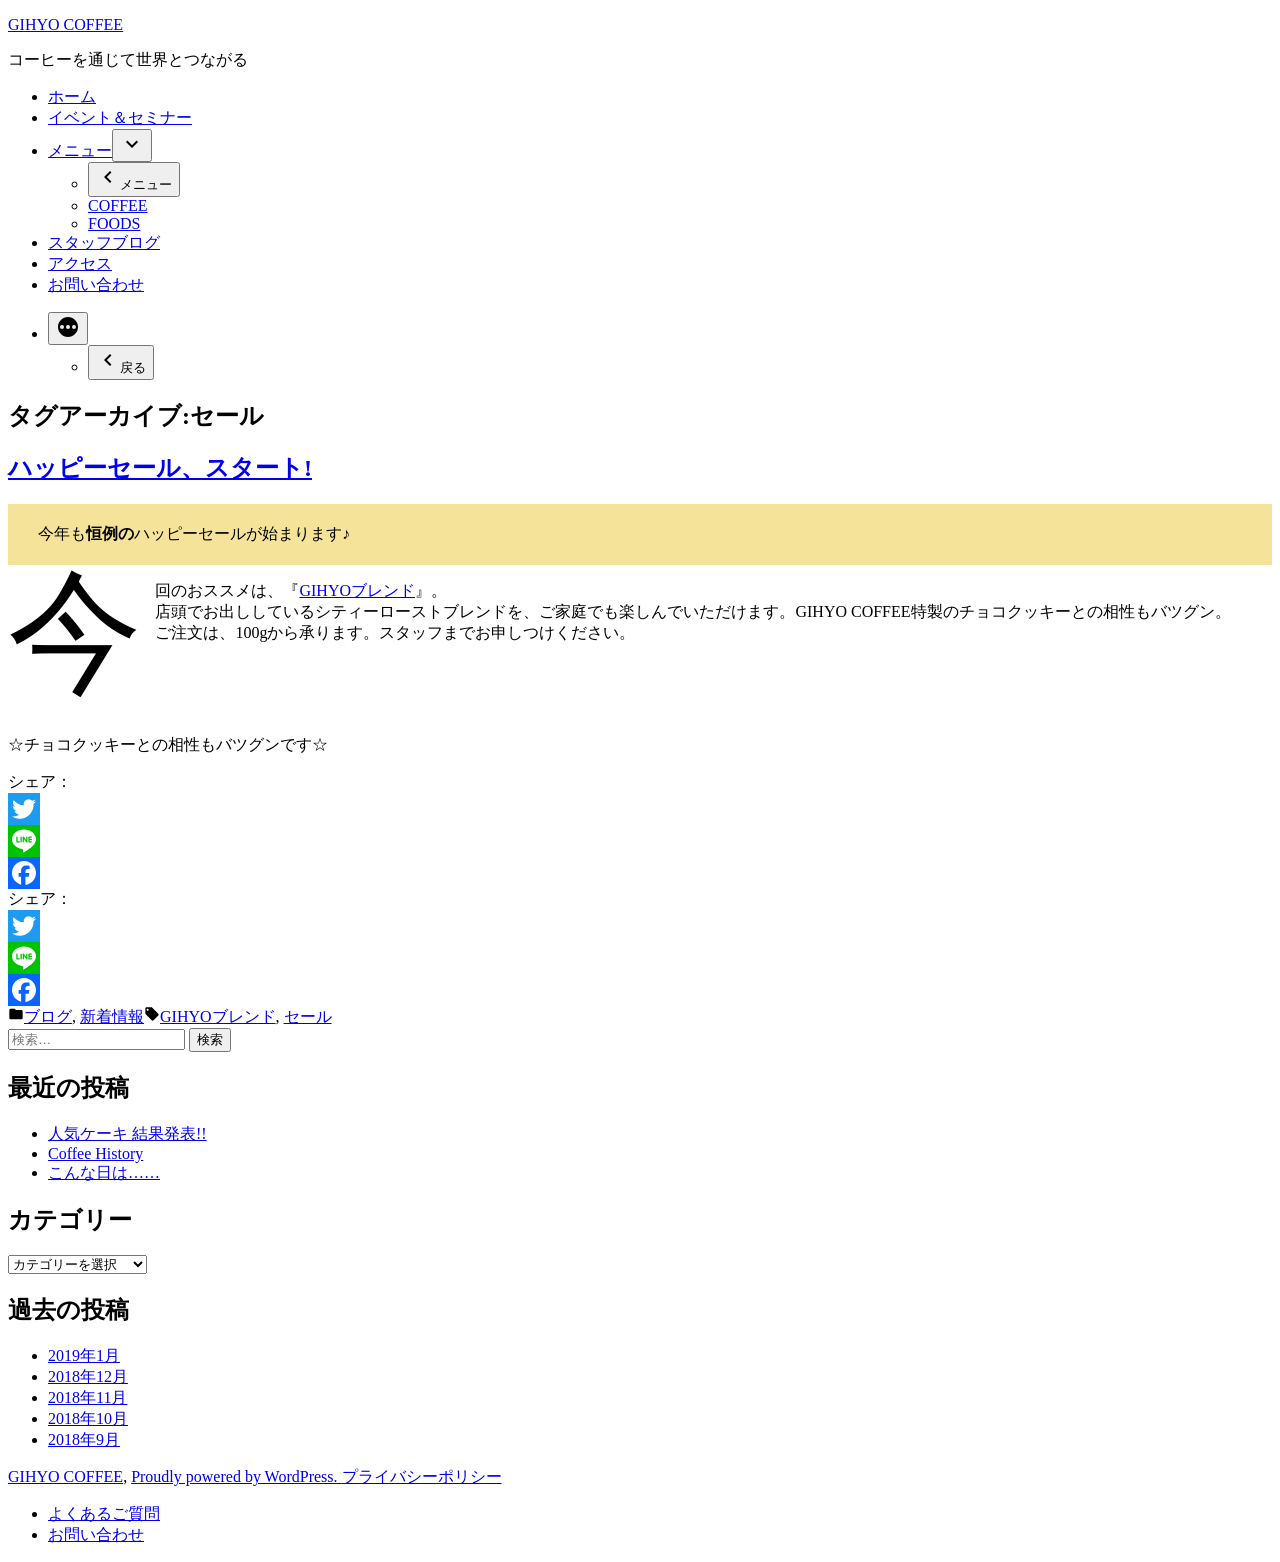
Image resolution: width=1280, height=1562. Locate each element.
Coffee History (95, 1153)
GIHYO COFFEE (65, 24)
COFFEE (118, 205)
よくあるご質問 (104, 1513)
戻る (121, 361)
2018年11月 (87, 1397)
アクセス (80, 263)
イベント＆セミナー (120, 117)
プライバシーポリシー (422, 1476)
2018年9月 (84, 1439)
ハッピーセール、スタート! (160, 468)
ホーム (72, 96)
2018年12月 (88, 1376)
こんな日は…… (104, 1172)
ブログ (48, 1016)
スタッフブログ (104, 242)
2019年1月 (84, 1355)
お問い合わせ (96, 284)
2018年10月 (88, 1418)
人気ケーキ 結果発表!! (127, 1133)
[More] (68, 328)
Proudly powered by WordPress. (236, 1476)
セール (308, 1016)
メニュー (80, 150)
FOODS (114, 223)
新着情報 (112, 1016)
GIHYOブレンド (357, 590)
